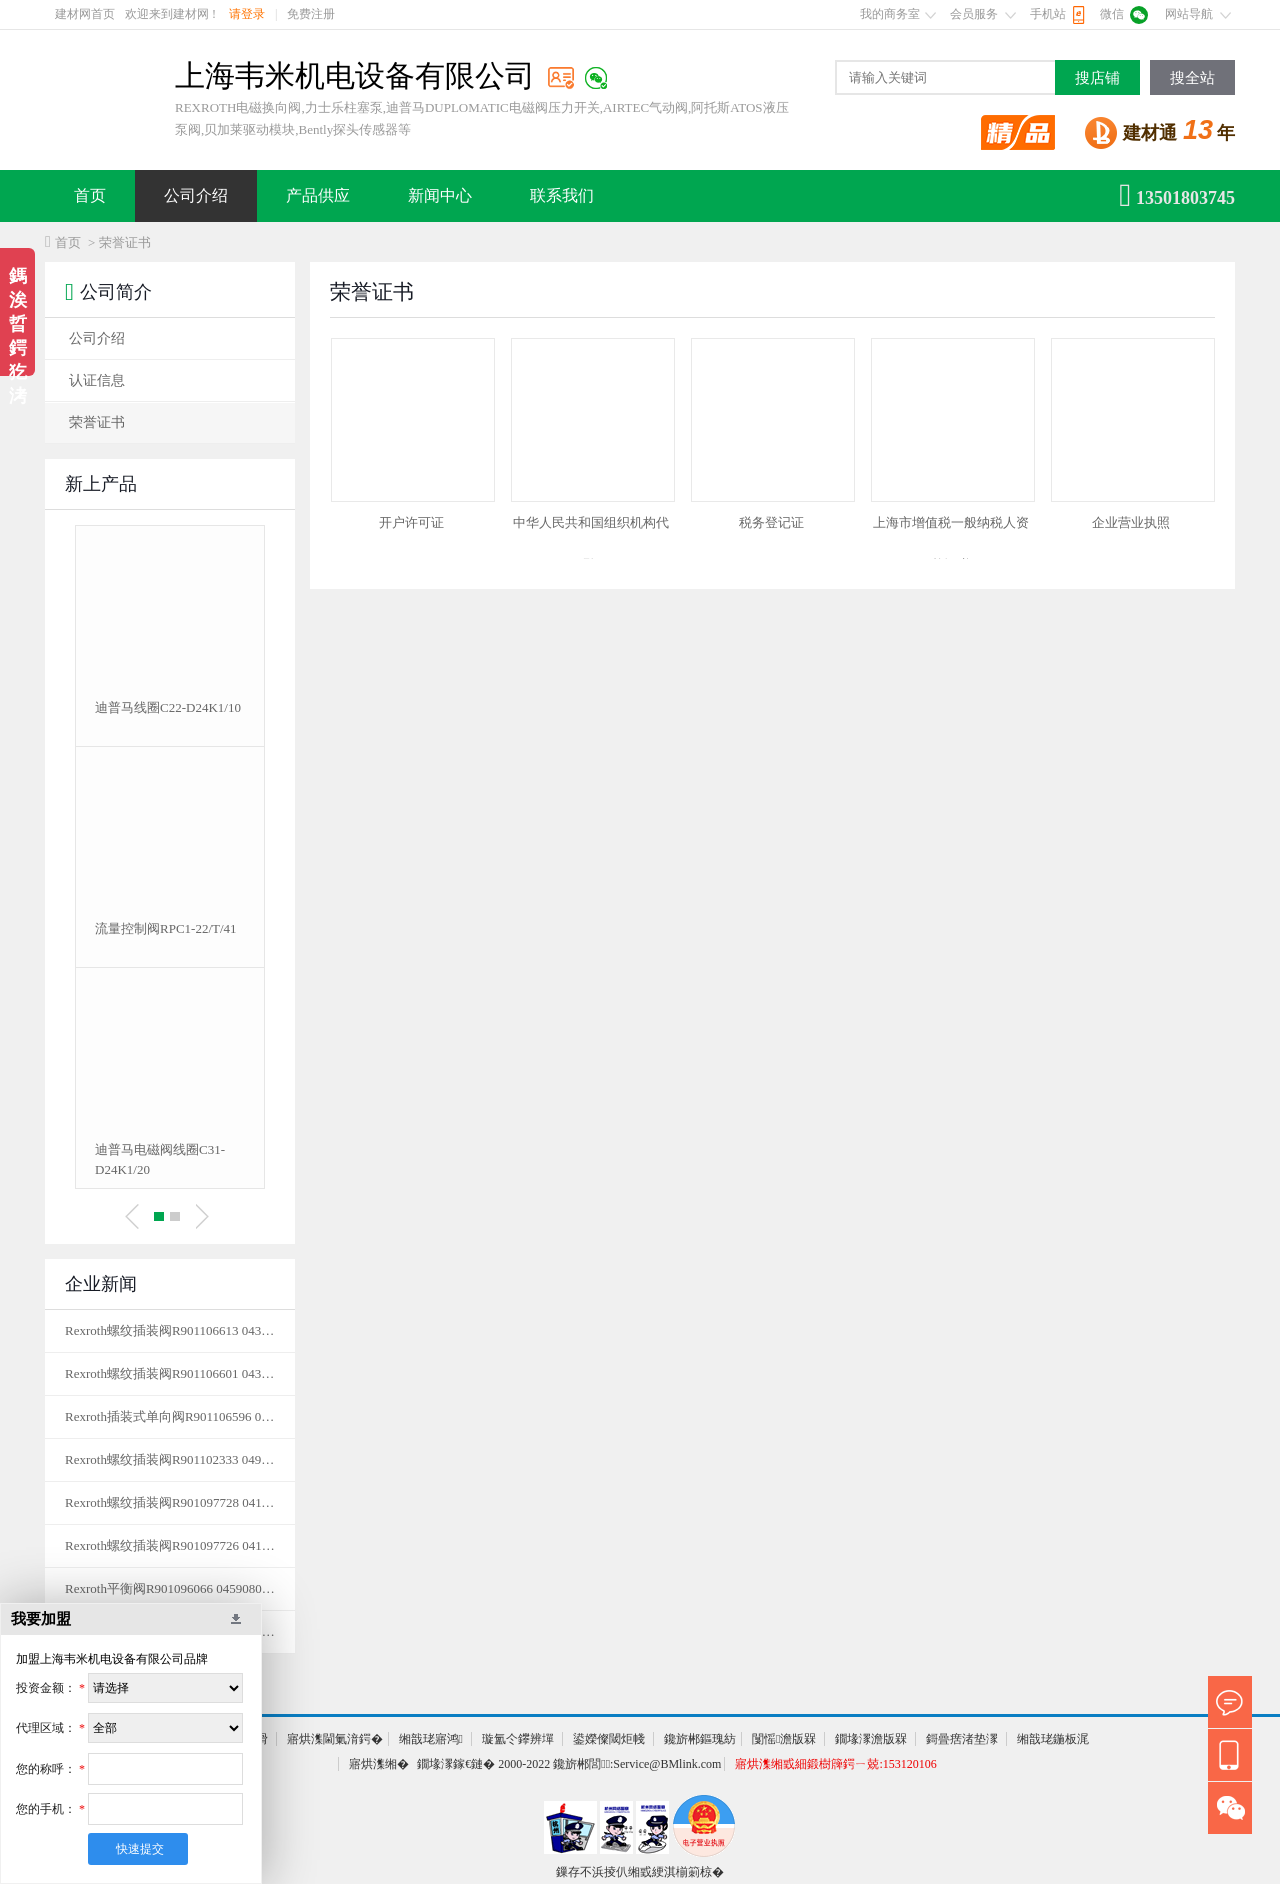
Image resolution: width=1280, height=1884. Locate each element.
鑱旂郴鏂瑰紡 (700, 1739)
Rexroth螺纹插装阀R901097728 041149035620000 (170, 1502)
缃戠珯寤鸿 (431, 1739)
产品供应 (318, 195)
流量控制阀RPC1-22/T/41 (166, 928)
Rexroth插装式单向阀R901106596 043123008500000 (170, 1416)
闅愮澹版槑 (784, 1739)
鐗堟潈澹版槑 (871, 1739)
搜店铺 (1097, 78)
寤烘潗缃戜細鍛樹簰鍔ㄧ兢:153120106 (835, 1764)
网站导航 (1189, 14)
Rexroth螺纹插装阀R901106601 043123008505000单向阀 (170, 1373)
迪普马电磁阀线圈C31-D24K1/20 (160, 1159)
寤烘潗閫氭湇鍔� (335, 1739)
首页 (90, 195)
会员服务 (974, 14)
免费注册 (311, 14)
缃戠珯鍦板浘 (1053, 1739)
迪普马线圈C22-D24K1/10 (168, 707)
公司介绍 (196, 195)
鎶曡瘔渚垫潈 (962, 1739)
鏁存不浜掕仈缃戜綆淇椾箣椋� (640, 1872)
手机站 (1048, 14)
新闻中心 (440, 195)
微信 (1112, 14)
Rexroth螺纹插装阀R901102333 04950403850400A (170, 1459)
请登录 (247, 14)
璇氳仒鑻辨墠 (518, 1739)
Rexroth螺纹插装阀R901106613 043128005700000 (170, 1330)
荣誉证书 (97, 422)
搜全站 (1192, 78)
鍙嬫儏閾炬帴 (609, 1739)
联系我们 (562, 195)
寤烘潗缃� (379, 1764)
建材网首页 (85, 14)
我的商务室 (890, 14)
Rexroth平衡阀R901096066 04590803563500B (170, 1588)
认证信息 (97, 380)
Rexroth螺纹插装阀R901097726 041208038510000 (170, 1545)
